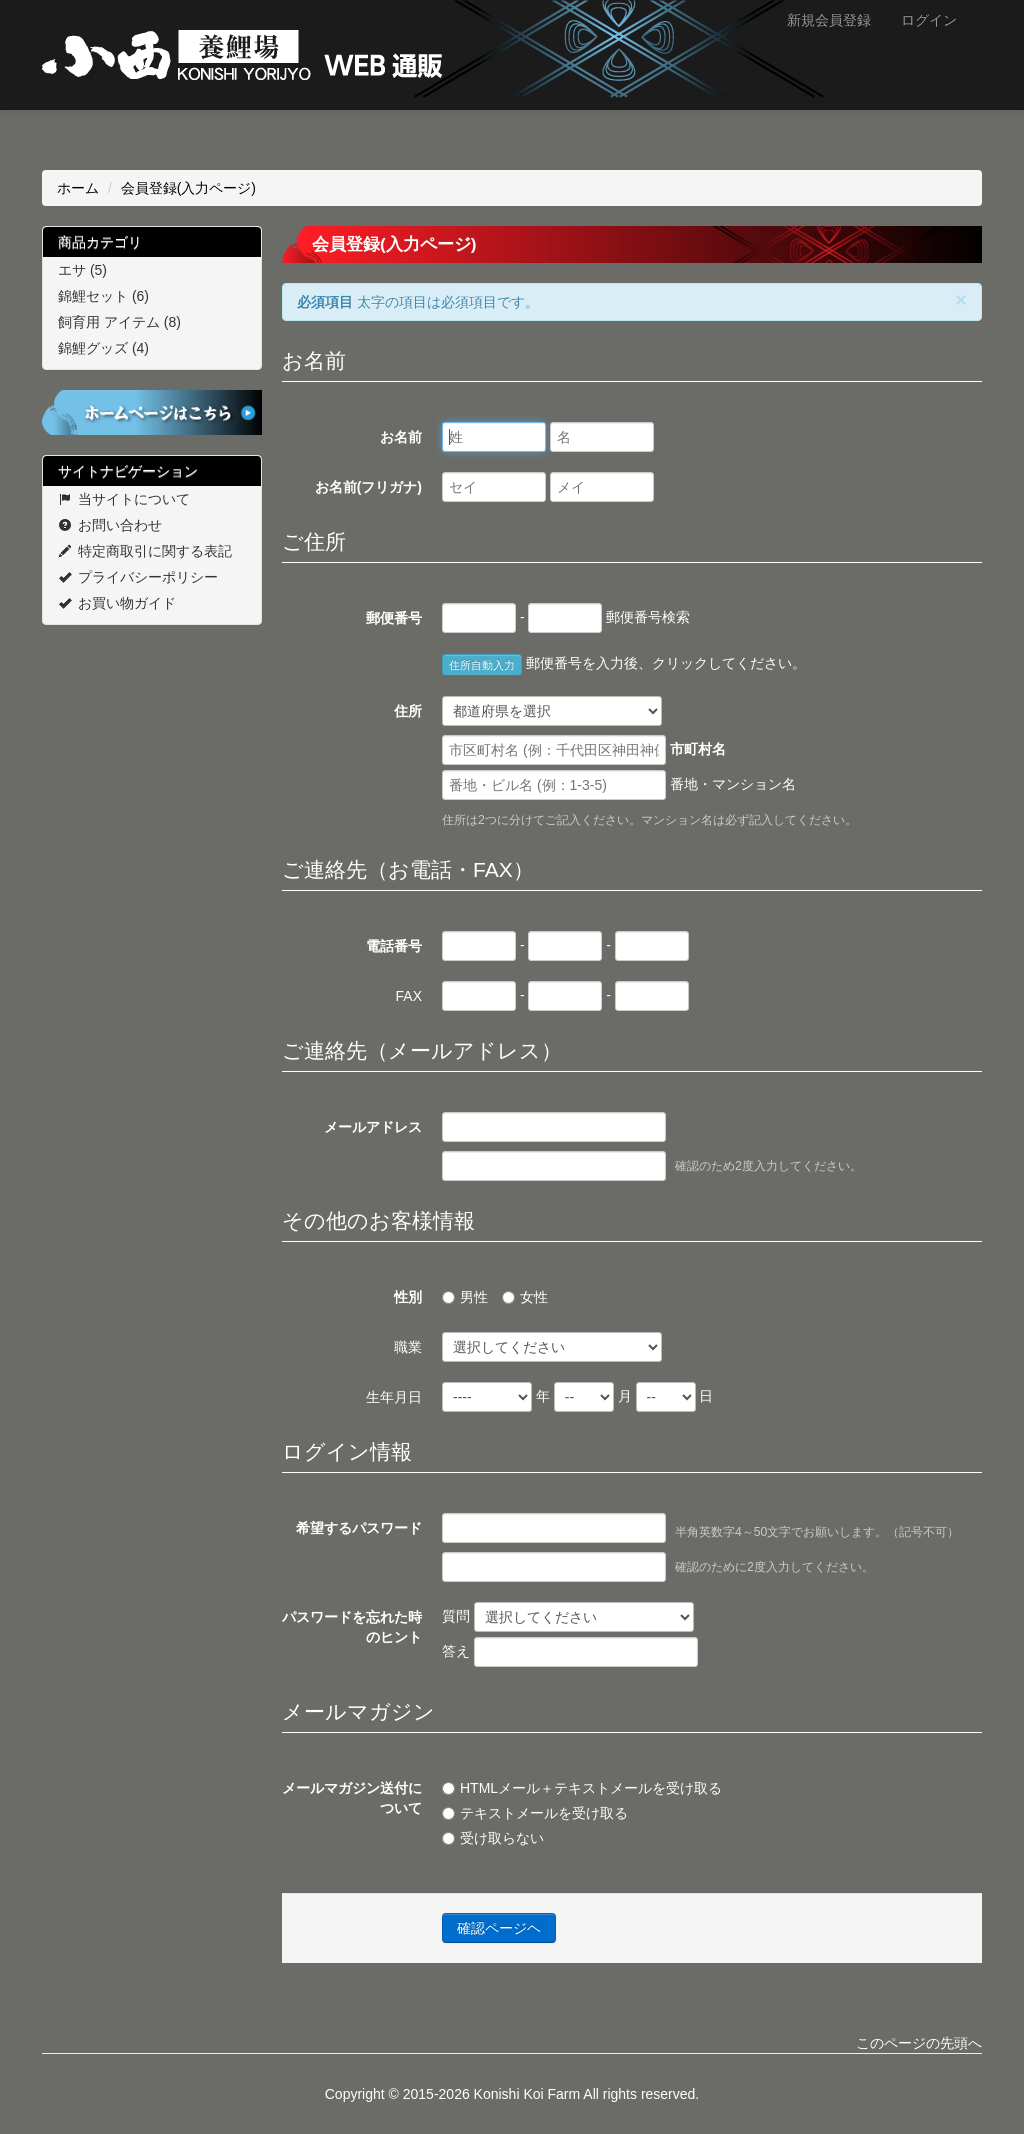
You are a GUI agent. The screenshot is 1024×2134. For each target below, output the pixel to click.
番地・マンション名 (619, 785)
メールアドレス (373, 1127)
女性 (525, 1297)
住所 (408, 711)
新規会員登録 (829, 20)
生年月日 (394, 1397)
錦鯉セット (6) (103, 296)
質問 (568, 1617)
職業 (408, 1347)
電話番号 (394, 946)
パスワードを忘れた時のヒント (352, 1627)
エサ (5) (82, 270)
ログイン (929, 20)
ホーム (78, 188)
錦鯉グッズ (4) (103, 348)
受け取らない (493, 1838)
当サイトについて (124, 499)
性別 (408, 1297)
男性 (465, 1297)
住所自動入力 (482, 665)
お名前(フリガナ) (368, 487)
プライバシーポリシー (138, 577)
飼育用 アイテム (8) (119, 322)
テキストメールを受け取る (535, 1813)
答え (570, 1652)
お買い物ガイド (117, 603)
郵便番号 (394, 618)
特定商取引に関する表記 (145, 551)
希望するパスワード (359, 1528)
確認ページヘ (499, 1928)
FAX (409, 996)
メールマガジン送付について (352, 1798)
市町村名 (584, 750)
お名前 (401, 437)
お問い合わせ (110, 525)
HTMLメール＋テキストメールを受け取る (582, 1788)
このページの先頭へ (919, 2043)
